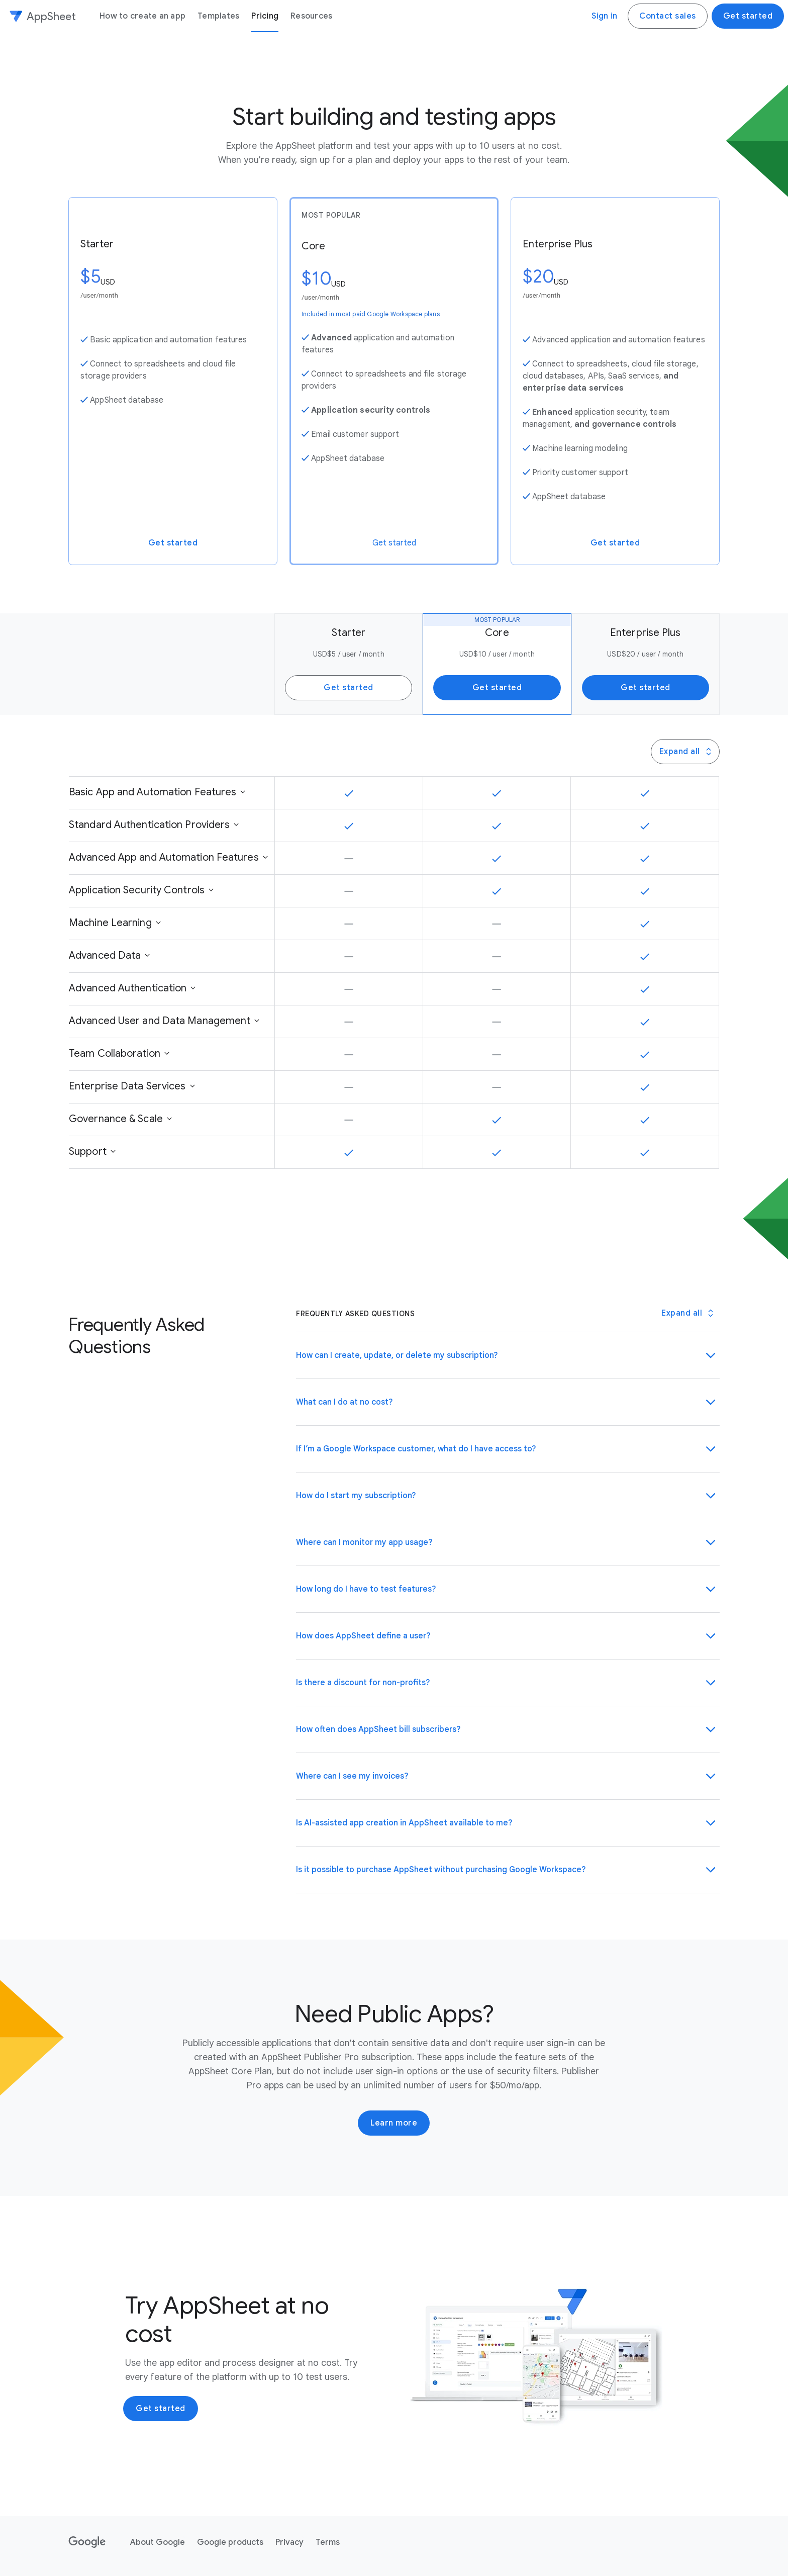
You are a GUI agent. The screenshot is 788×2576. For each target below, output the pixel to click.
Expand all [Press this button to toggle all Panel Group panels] (686, 752)
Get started (748, 16)
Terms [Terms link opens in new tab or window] (328, 2542)
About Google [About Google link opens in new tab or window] (157, 2542)
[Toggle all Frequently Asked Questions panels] (687, 1313)
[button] (508, 1355)
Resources (311, 16)
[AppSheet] (42, 16)
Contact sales (667, 16)
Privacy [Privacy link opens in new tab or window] (289, 2542)
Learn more (393, 2123)
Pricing (264, 16)
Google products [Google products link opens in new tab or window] (230, 2542)
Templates (218, 16)
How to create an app (142, 16)
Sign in (604, 16)
